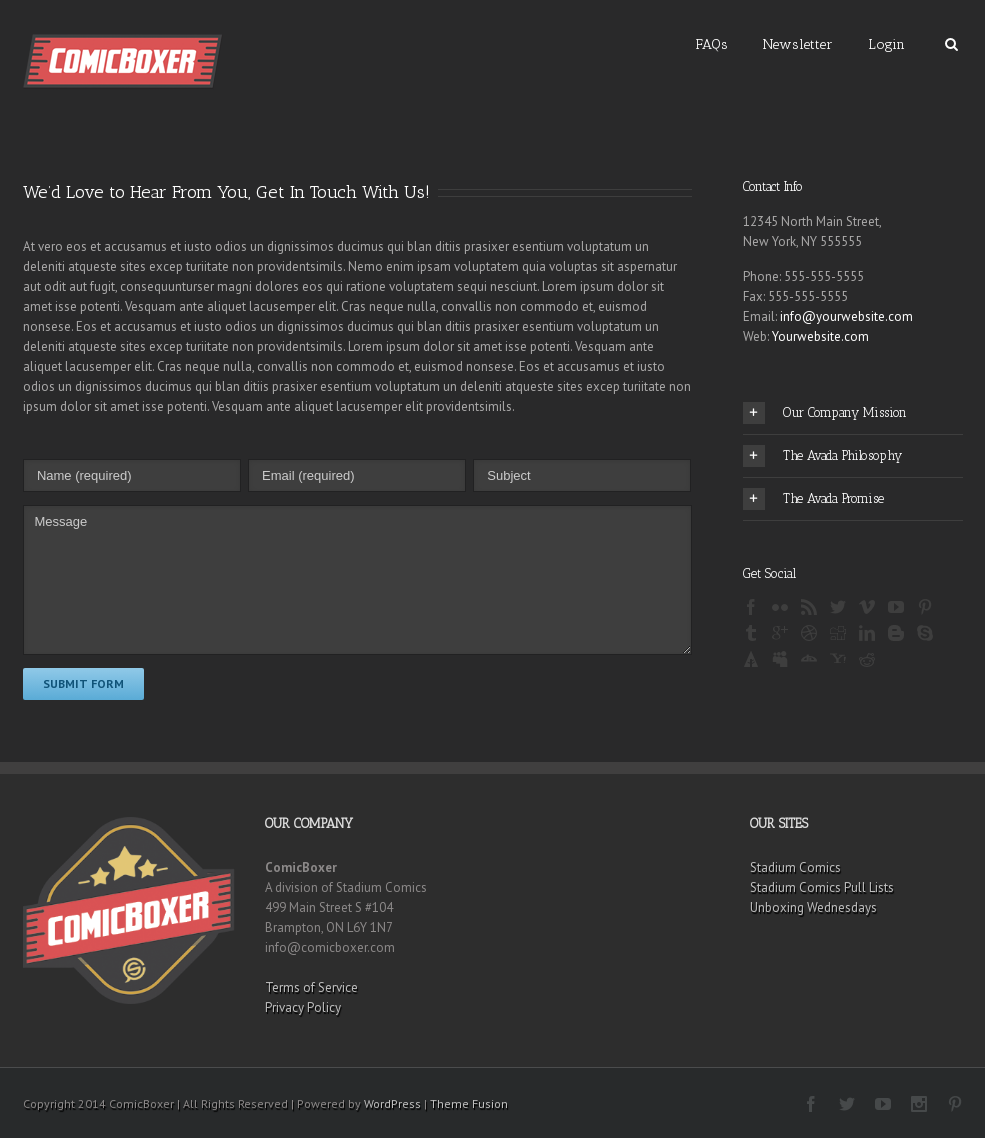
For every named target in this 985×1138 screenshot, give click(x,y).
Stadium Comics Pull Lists (822, 887)
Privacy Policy (303, 1007)
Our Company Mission (825, 413)
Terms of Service (311, 987)
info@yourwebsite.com (846, 316)
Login (886, 44)
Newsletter (798, 44)
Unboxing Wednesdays (813, 907)
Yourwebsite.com (820, 336)
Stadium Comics (795, 867)
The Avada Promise (813, 499)
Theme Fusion (469, 1103)
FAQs (712, 44)
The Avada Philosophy (822, 456)
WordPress (392, 1103)
